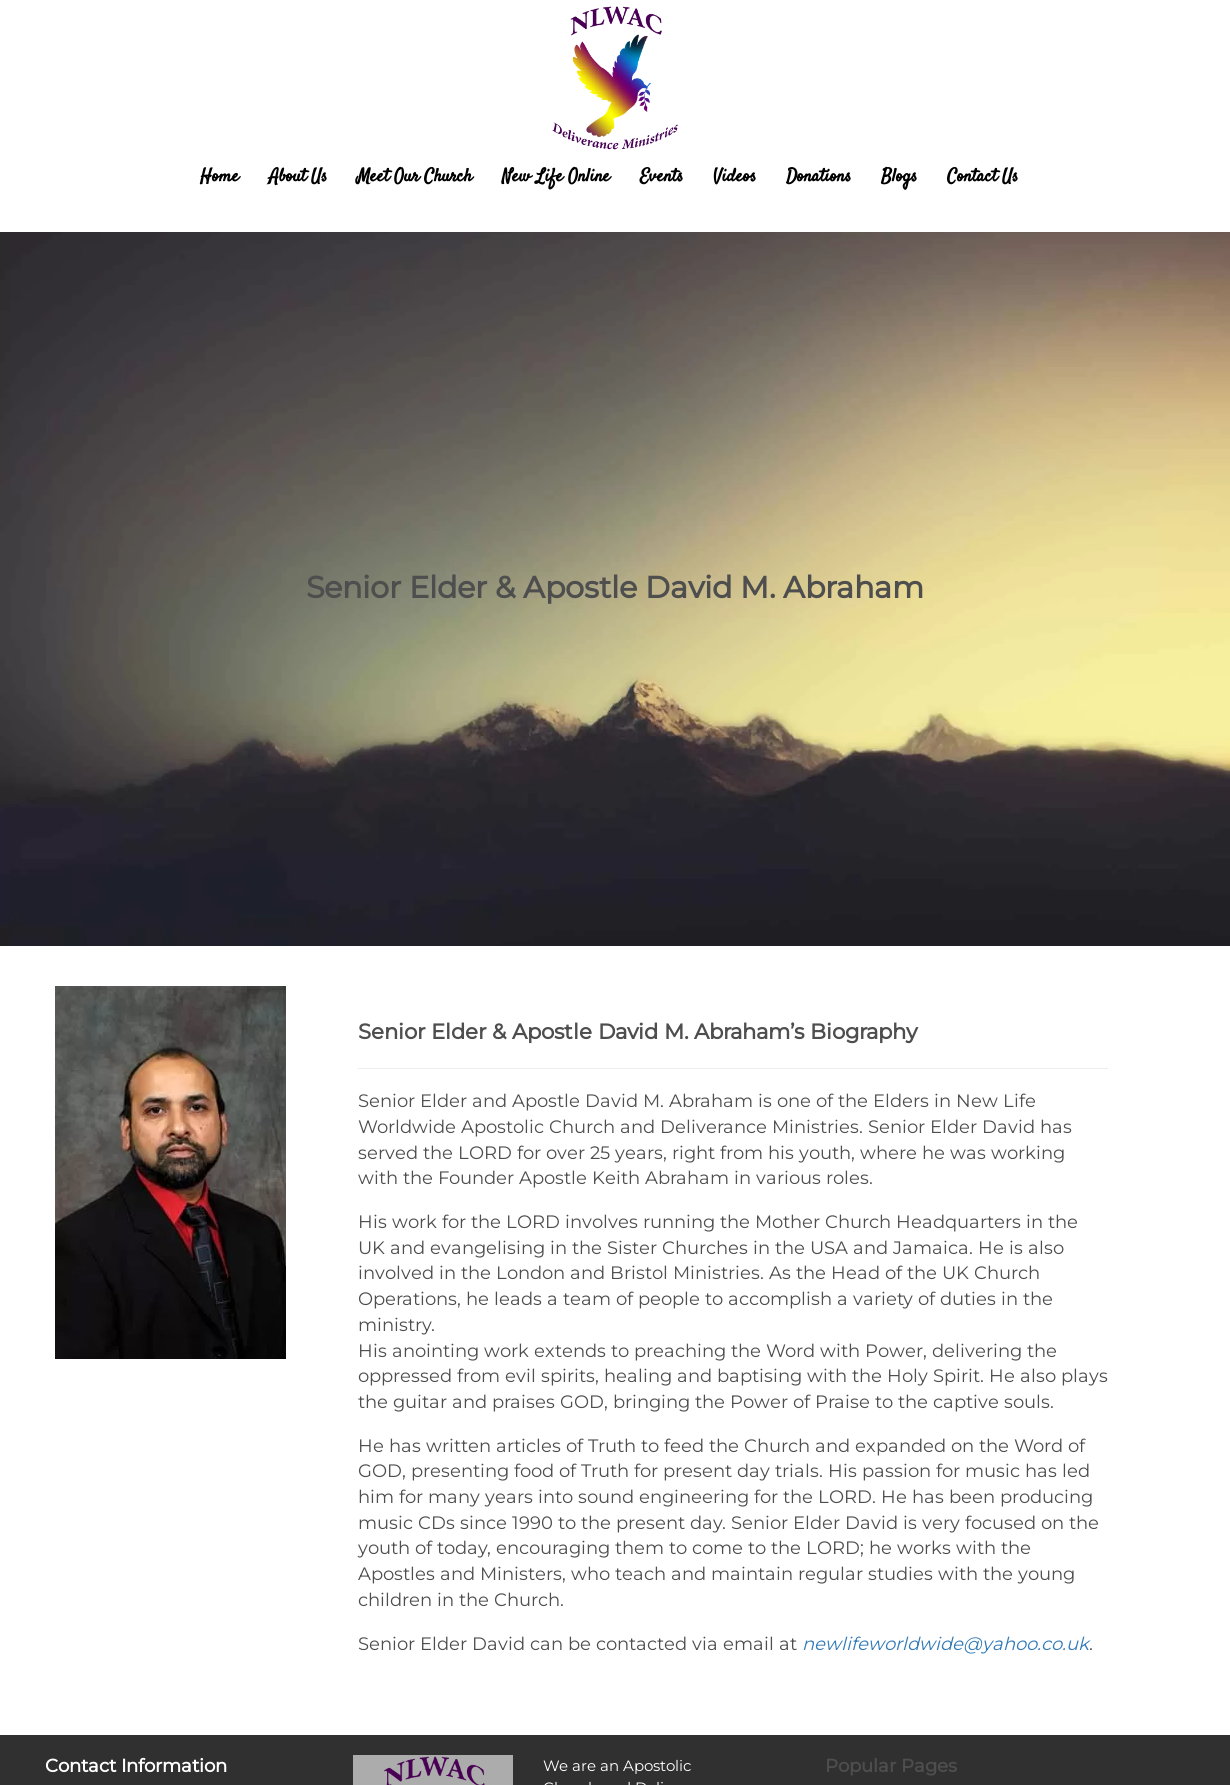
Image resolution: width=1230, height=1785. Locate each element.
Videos (734, 177)
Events (661, 177)
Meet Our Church (414, 177)
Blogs (899, 177)
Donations (818, 177)
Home (219, 177)
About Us (298, 177)
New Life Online (556, 177)
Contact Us (982, 177)
